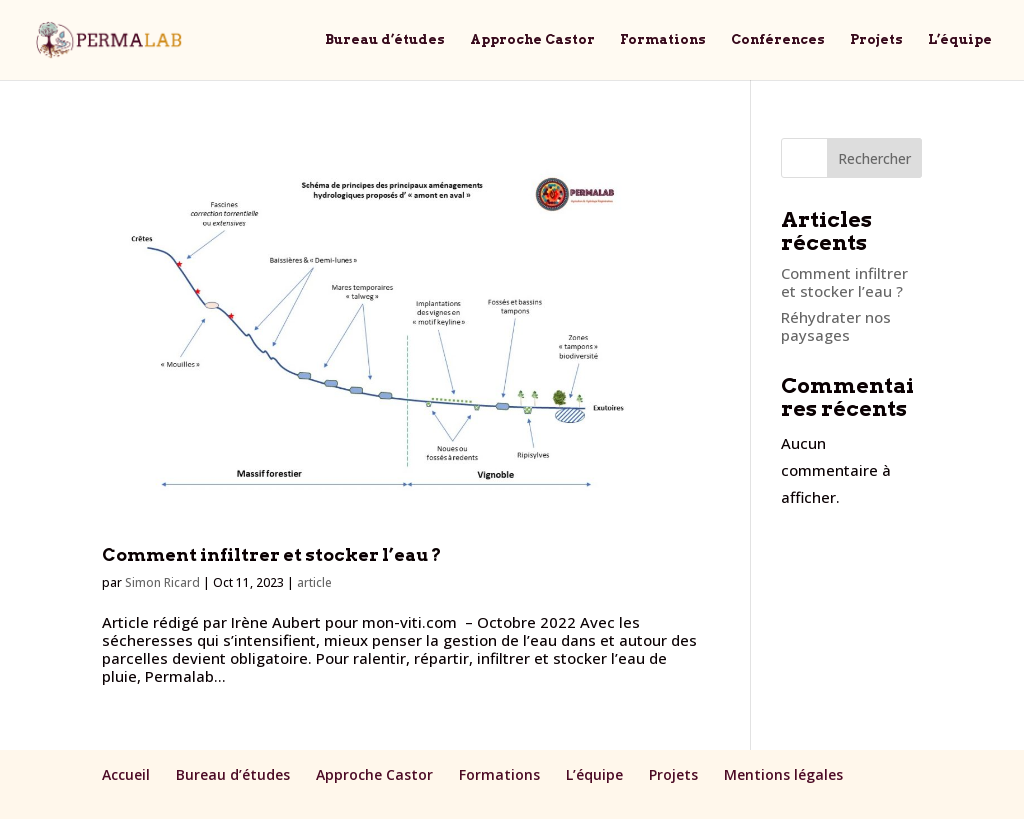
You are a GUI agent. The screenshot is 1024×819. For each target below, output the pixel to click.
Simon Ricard (162, 582)
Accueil (126, 774)
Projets (876, 40)
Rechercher (874, 158)
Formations (663, 40)
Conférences (778, 40)
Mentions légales (783, 774)
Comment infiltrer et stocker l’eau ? (271, 554)
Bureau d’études (385, 40)
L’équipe (960, 40)
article (314, 582)
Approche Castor (532, 40)
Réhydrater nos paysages (836, 326)
